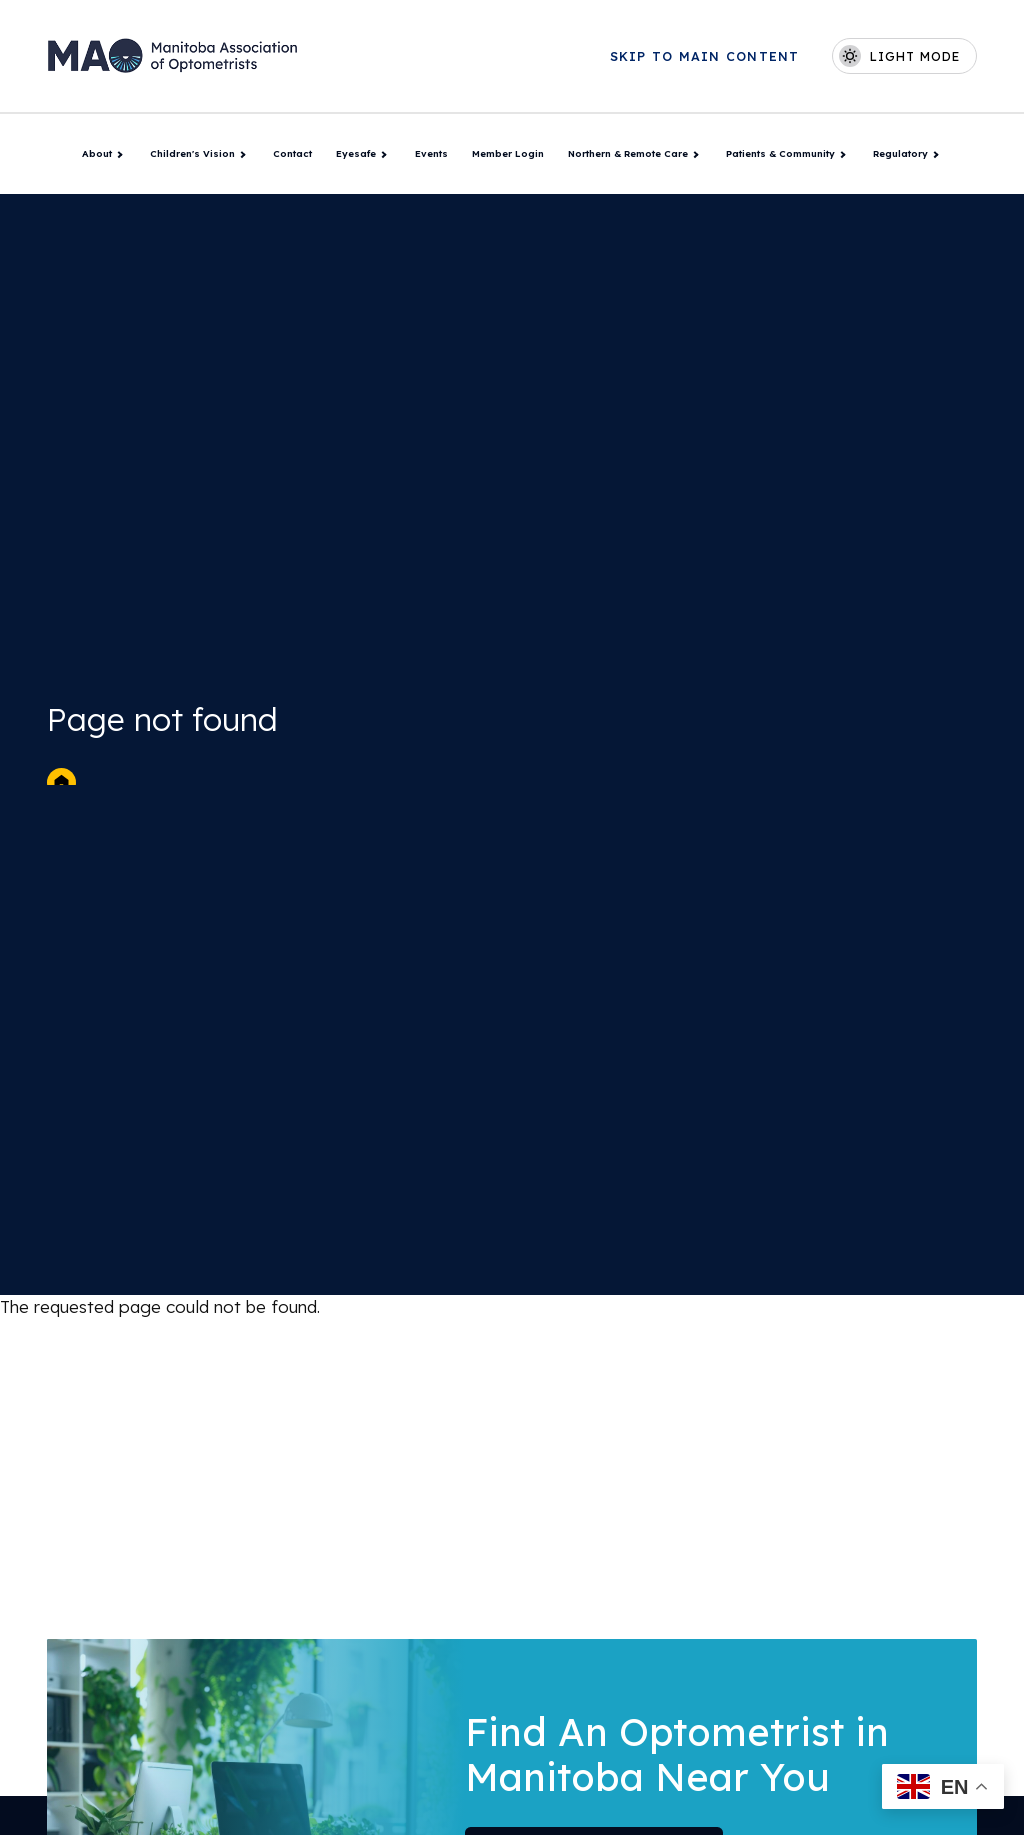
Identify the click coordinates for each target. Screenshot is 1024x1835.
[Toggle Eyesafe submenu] (383, 154)
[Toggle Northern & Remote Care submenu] (695, 154)
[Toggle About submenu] (119, 154)
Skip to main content (705, 56)
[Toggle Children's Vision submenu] (242, 154)
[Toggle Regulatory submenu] (935, 154)
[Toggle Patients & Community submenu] (842, 154)
